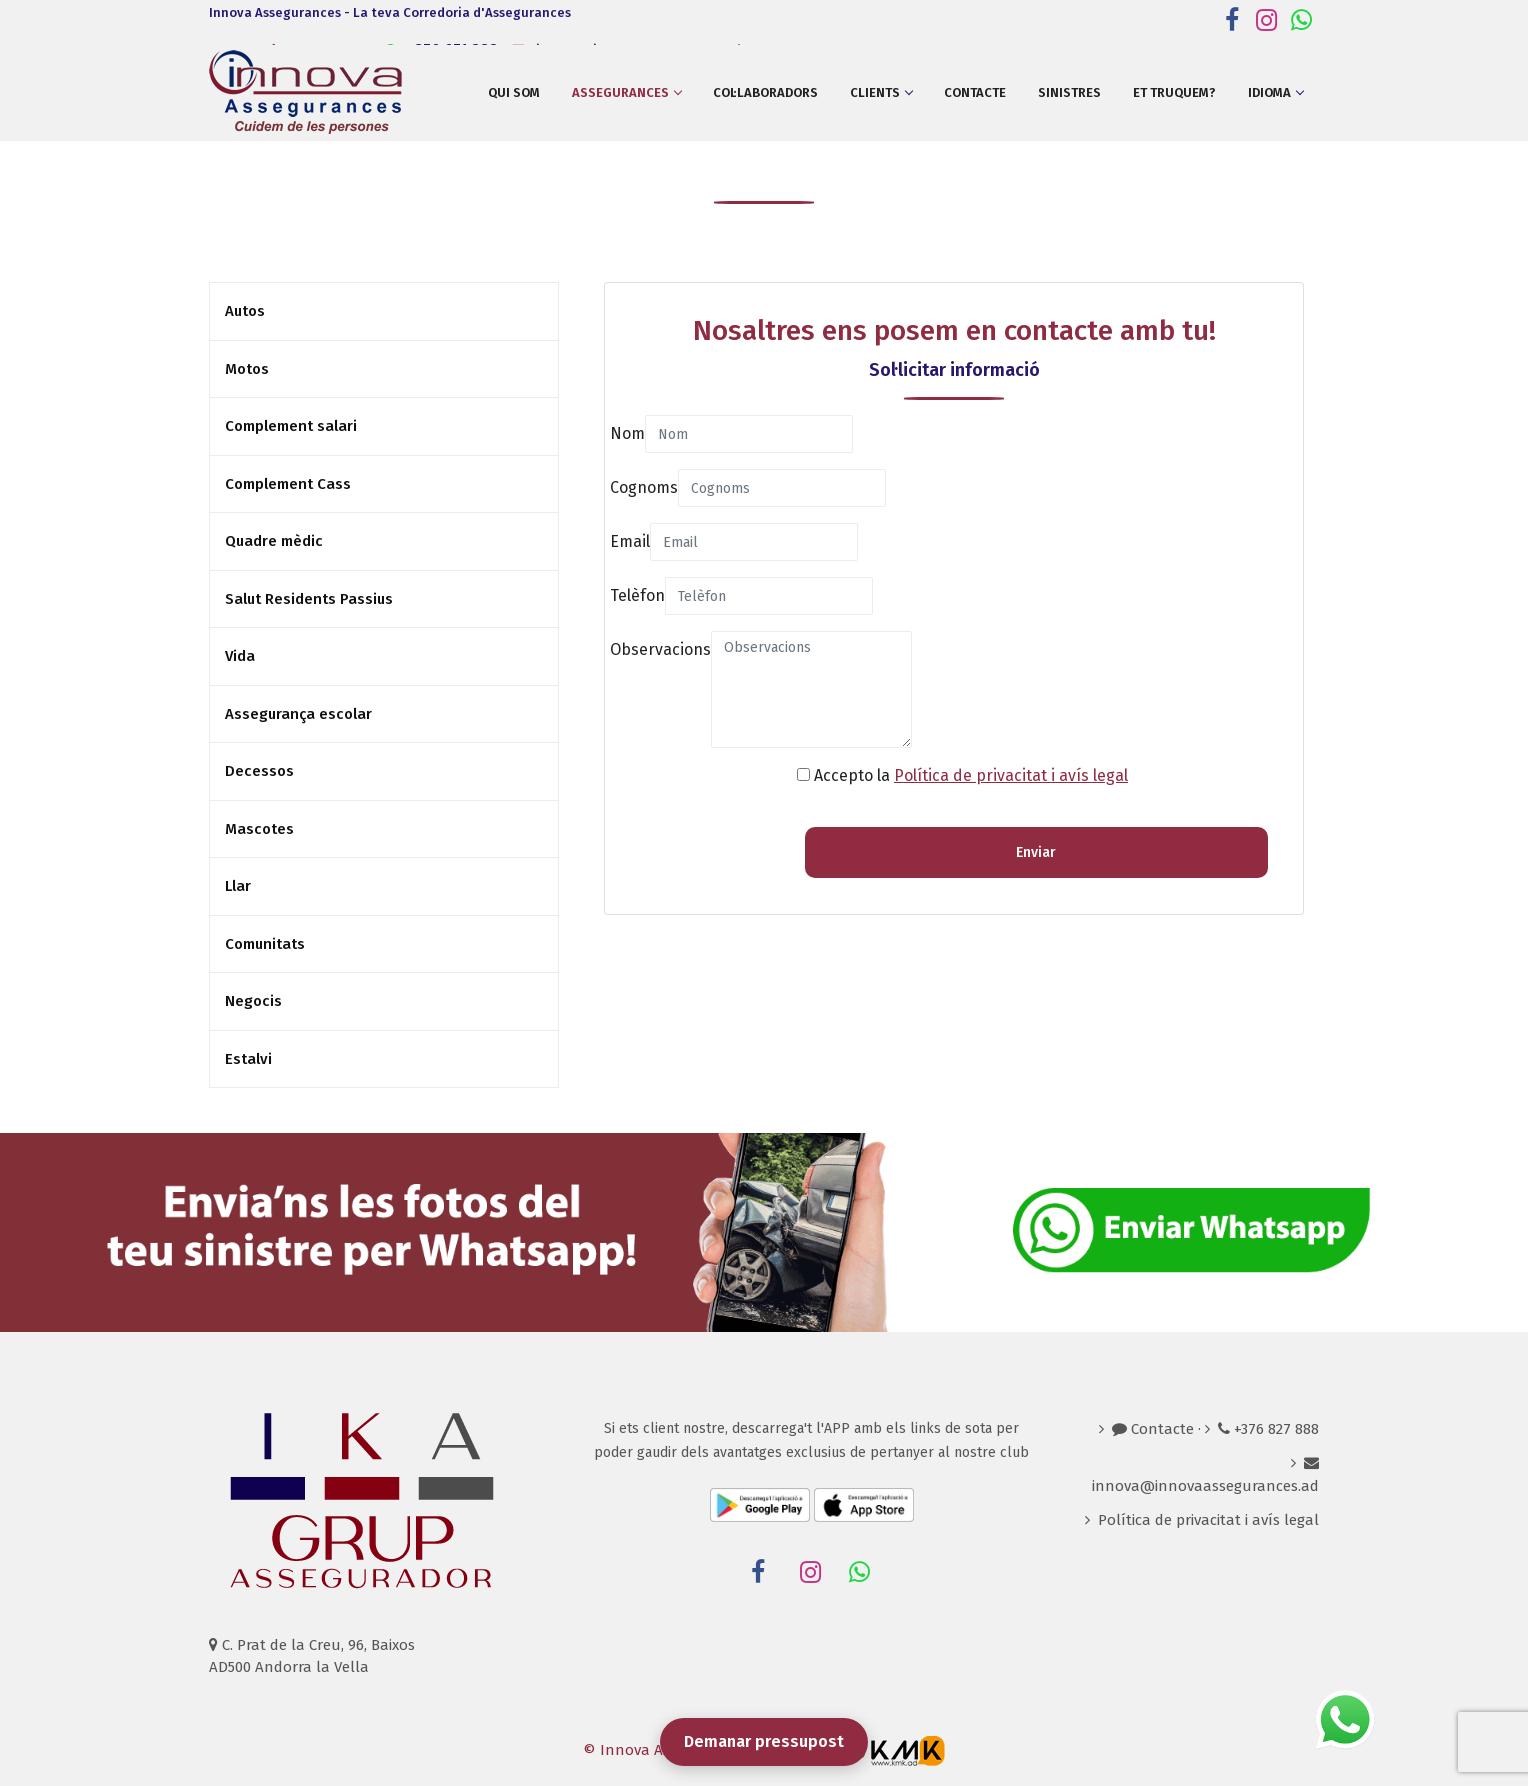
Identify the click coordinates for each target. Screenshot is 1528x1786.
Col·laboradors (765, 92)
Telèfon (637, 595)
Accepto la (971, 775)
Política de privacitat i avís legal (1011, 775)
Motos (247, 369)
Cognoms (644, 487)
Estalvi (248, 1059)
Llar (238, 886)
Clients (881, 92)
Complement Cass (288, 484)
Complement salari (291, 426)
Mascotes (259, 829)
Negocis (253, 1001)
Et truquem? (1174, 92)
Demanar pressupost (764, 1741)
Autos (245, 311)
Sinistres (1069, 92)
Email (630, 541)
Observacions (660, 649)
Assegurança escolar (298, 714)
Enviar (1036, 852)
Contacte (975, 92)
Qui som (514, 92)
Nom (627, 433)
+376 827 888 (1268, 1429)
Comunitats (265, 944)
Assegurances (626, 92)
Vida (240, 656)
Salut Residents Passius (309, 599)
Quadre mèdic (274, 541)
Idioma (1275, 92)
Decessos (259, 771)
